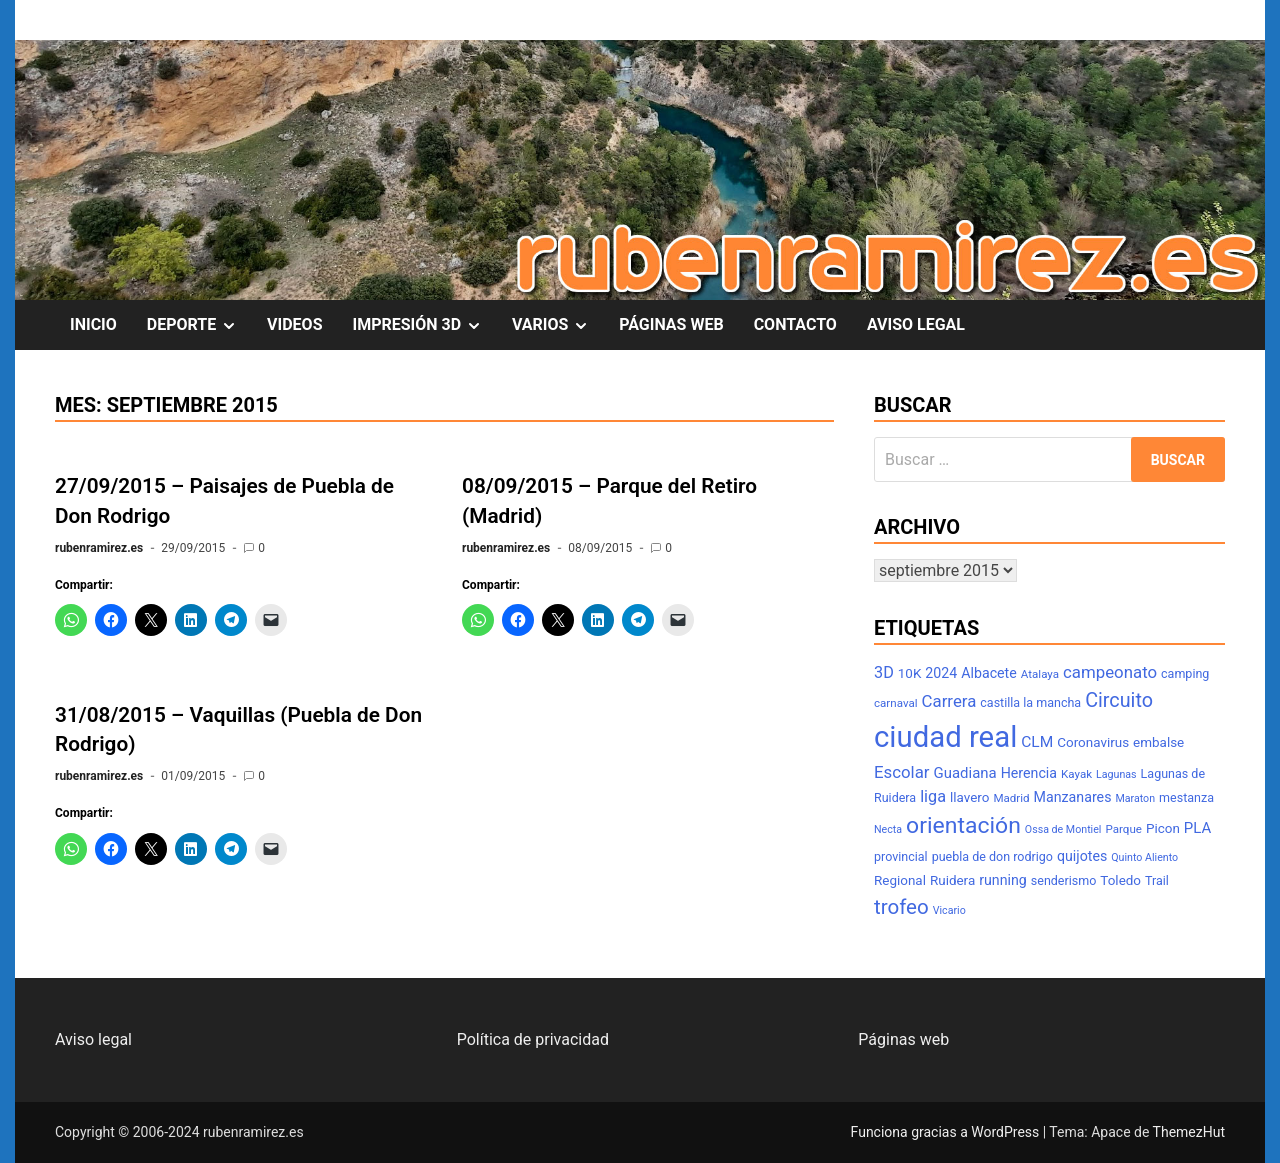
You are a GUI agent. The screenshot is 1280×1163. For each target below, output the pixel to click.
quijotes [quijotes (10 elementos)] (1082, 856)
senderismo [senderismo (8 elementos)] (1064, 880)
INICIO (93, 324)
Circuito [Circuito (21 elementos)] (1119, 700)
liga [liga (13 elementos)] (933, 796)
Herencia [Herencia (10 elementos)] (1029, 773)
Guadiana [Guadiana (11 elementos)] (965, 773)
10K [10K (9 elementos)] (910, 673)
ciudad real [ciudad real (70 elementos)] (945, 737)
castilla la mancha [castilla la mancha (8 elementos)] (1030, 702)
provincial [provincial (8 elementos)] (901, 856)
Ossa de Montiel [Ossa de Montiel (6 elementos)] (1063, 829)
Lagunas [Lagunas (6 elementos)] (1116, 774)
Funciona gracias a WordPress (947, 1132)
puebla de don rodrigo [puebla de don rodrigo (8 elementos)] (992, 856)
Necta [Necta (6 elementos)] (888, 829)
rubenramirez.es (99, 548)
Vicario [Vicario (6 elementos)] (949, 910)
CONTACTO (795, 324)
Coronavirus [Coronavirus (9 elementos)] (1093, 742)
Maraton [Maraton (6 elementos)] (1135, 798)
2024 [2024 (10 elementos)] (941, 673)
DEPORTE (199, 325)
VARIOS (558, 325)
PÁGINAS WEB (671, 324)
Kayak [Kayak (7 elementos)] (1076, 774)
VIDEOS (294, 324)
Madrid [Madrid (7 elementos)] (1011, 798)
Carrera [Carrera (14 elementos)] (949, 701)
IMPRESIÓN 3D (425, 325)
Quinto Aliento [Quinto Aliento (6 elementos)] (1144, 857)
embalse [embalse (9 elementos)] (1158, 742)
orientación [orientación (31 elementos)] (963, 825)
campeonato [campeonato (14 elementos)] (1110, 672)
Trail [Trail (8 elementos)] (1157, 880)
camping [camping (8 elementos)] (1185, 673)
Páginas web (903, 1039)
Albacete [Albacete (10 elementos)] (989, 673)
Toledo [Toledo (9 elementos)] (1120, 880)
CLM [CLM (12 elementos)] (1037, 742)
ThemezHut (1189, 1132)
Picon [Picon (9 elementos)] (1163, 828)
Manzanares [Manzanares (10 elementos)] (1073, 797)
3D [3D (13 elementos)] (884, 672)
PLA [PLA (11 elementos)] (1197, 828)
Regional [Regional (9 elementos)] (900, 880)
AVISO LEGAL (916, 324)
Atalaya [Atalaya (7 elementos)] (1040, 674)
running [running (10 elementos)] (1003, 880)
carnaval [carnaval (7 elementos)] (896, 703)
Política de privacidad (533, 1039)
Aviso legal (93, 1039)
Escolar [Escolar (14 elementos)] (902, 772)
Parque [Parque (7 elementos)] (1123, 829)
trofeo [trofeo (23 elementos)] (901, 907)
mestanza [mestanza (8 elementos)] (1186, 797)
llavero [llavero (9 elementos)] (969, 797)
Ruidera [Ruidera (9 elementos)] (952, 880)
